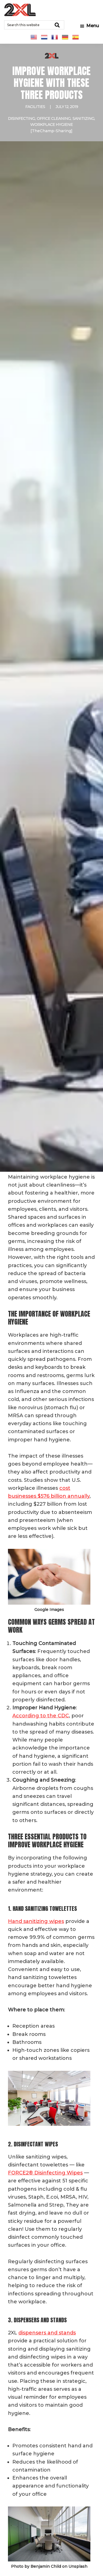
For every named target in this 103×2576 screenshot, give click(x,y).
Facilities (35, 106)
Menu (92, 25)
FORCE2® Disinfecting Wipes (45, 2173)
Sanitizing (83, 118)
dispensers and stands (47, 2333)
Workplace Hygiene (51, 124)
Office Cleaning (54, 118)
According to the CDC (40, 1716)
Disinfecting (21, 118)
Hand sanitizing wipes (36, 1921)
